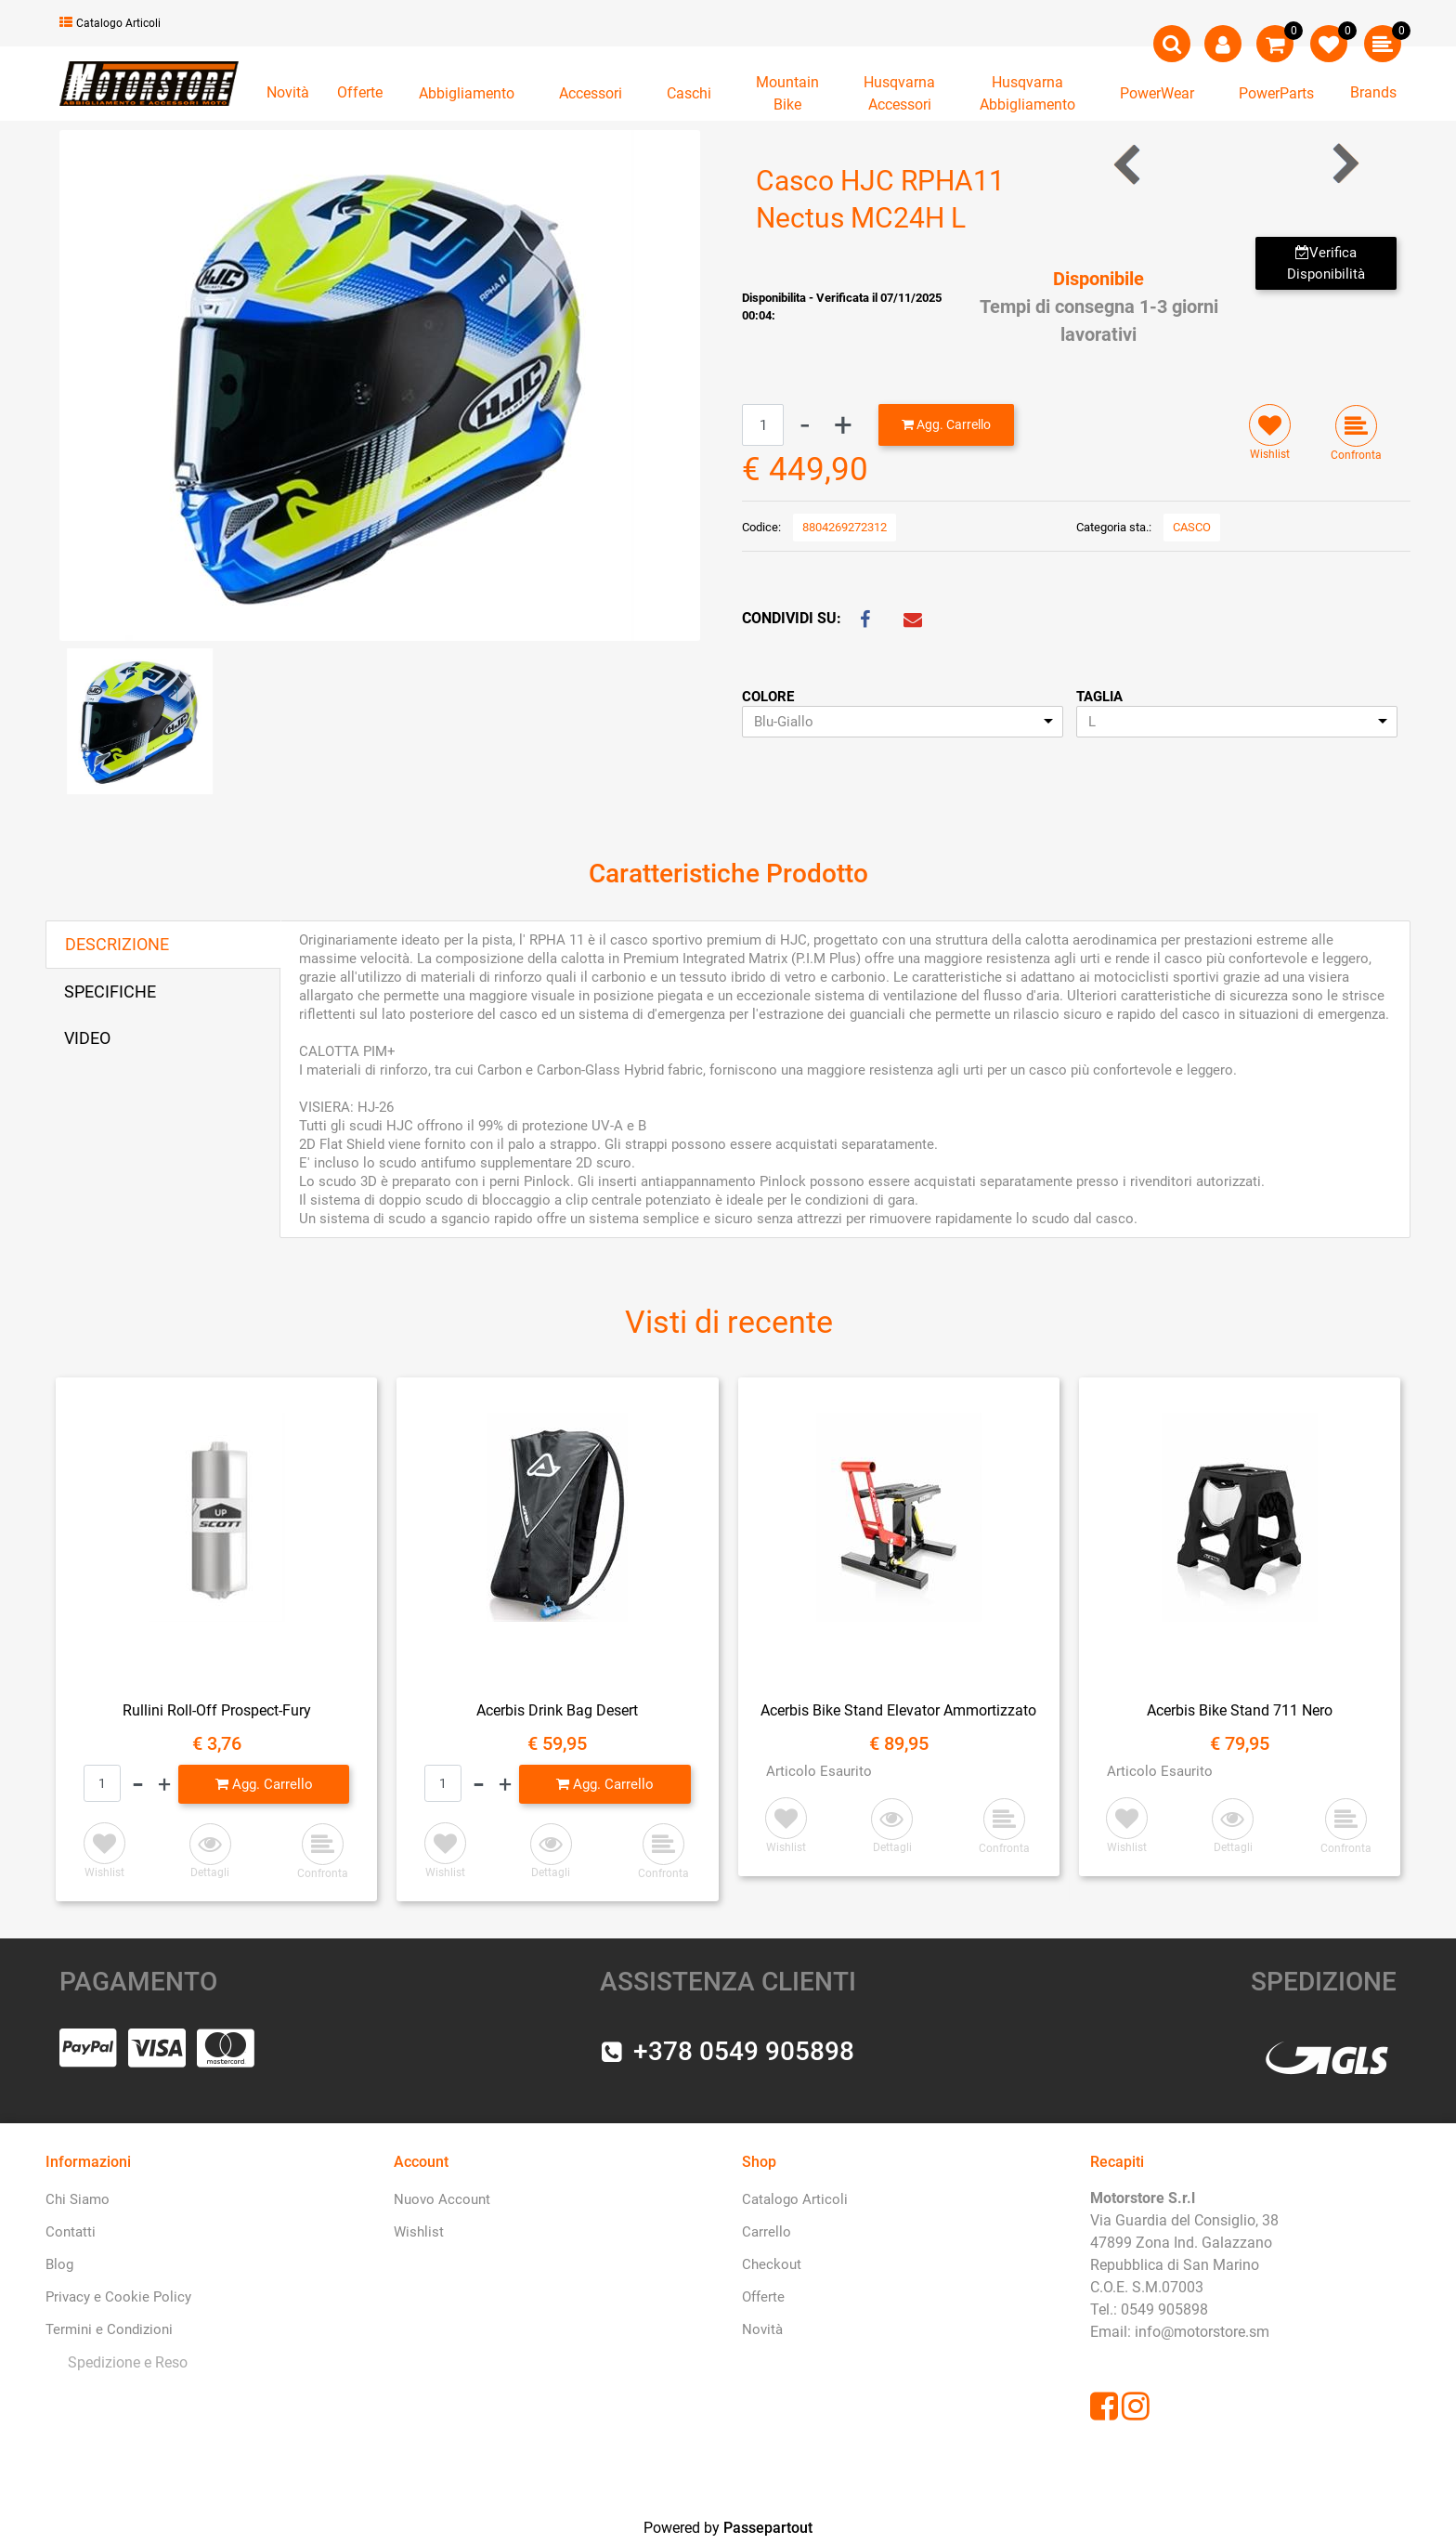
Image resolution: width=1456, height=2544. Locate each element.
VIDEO (87, 1038)
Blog (59, 2264)
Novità (287, 92)
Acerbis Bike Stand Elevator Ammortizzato (898, 1710)
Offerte (360, 92)
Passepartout (767, 2528)
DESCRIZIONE (117, 944)
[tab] (163, 944)
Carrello (766, 2232)
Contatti (71, 2232)
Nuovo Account (442, 2199)
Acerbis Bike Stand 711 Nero (1239, 1710)
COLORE (768, 696)
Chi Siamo (78, 2199)
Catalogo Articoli (110, 23)
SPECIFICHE (110, 991)
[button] (1171, 43)
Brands (1373, 92)
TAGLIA (1099, 696)
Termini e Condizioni (109, 2329)
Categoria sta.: (1113, 527)
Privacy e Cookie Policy (118, 2297)
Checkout (771, 2264)
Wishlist (419, 2232)
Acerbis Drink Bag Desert (557, 1710)
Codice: (761, 527)
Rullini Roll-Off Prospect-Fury (217, 1710)
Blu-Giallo (783, 721)
